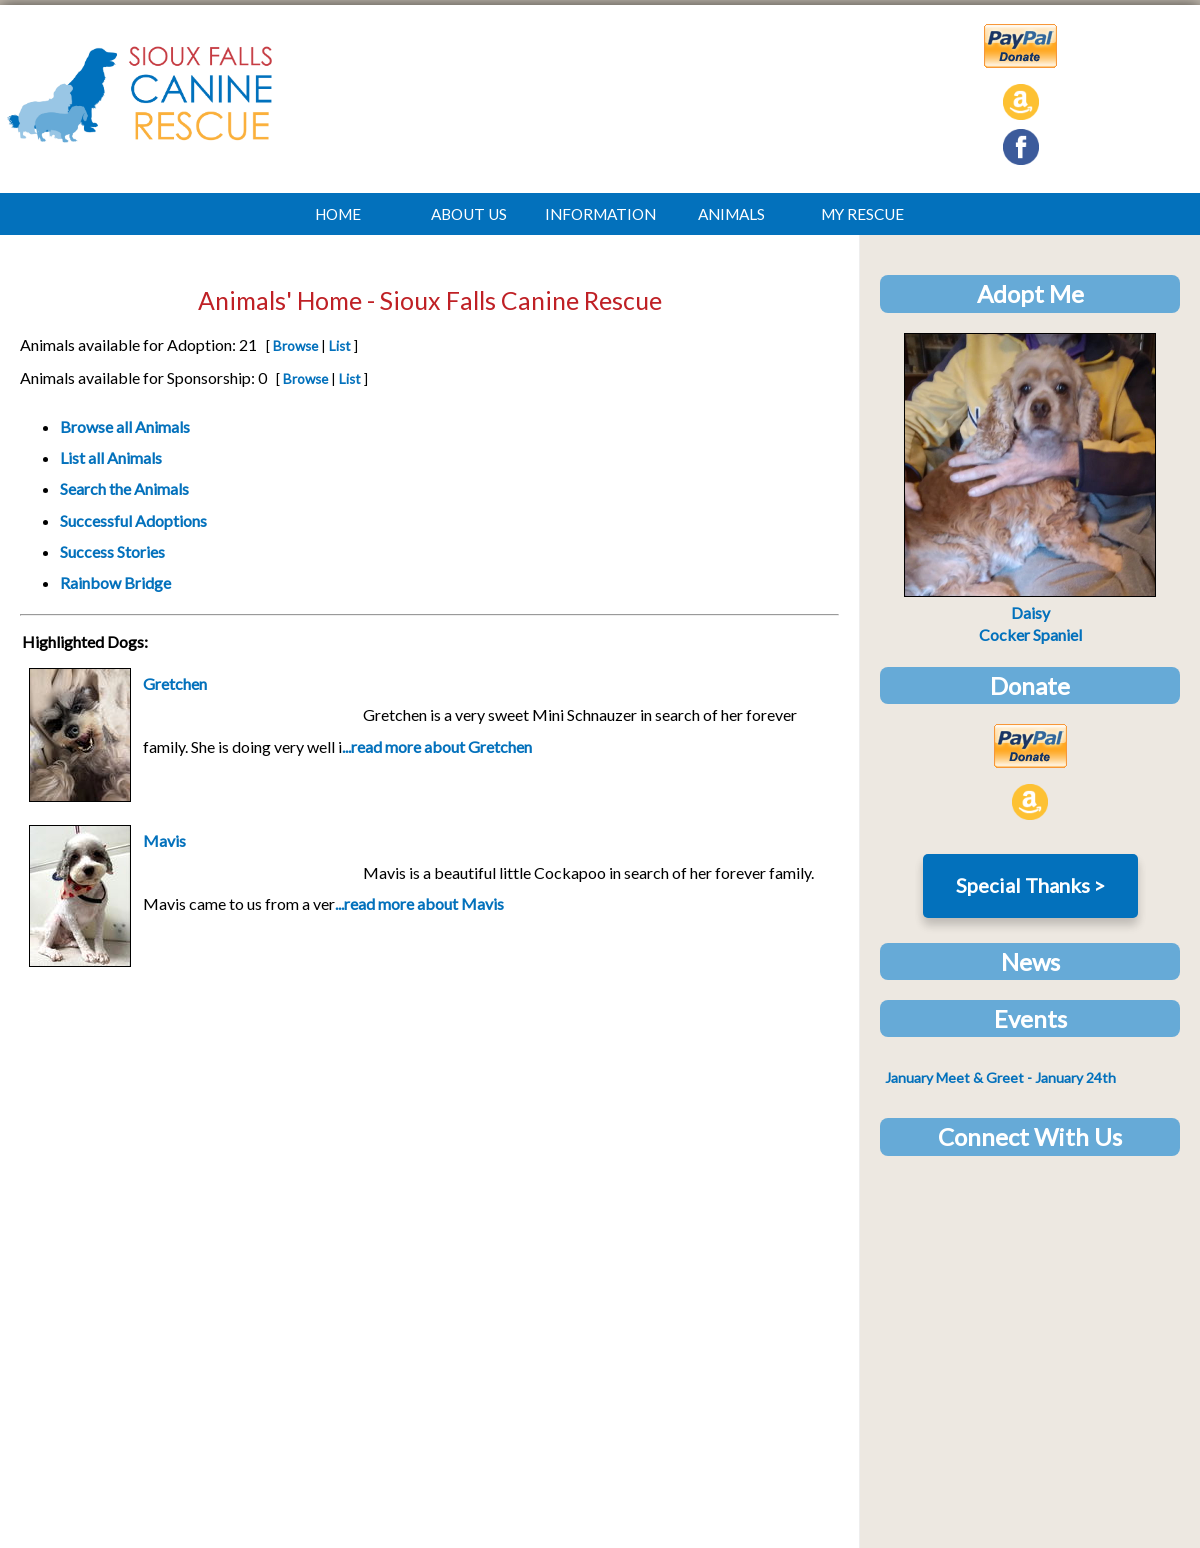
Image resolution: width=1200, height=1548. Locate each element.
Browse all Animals (125, 426)
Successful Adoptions (133, 520)
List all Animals (111, 457)
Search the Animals (124, 488)
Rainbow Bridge (115, 582)
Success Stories (112, 551)
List (340, 346)
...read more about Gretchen (437, 746)
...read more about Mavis (419, 903)
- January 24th (1000, 1077)
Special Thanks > (1030, 885)
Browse (295, 346)
